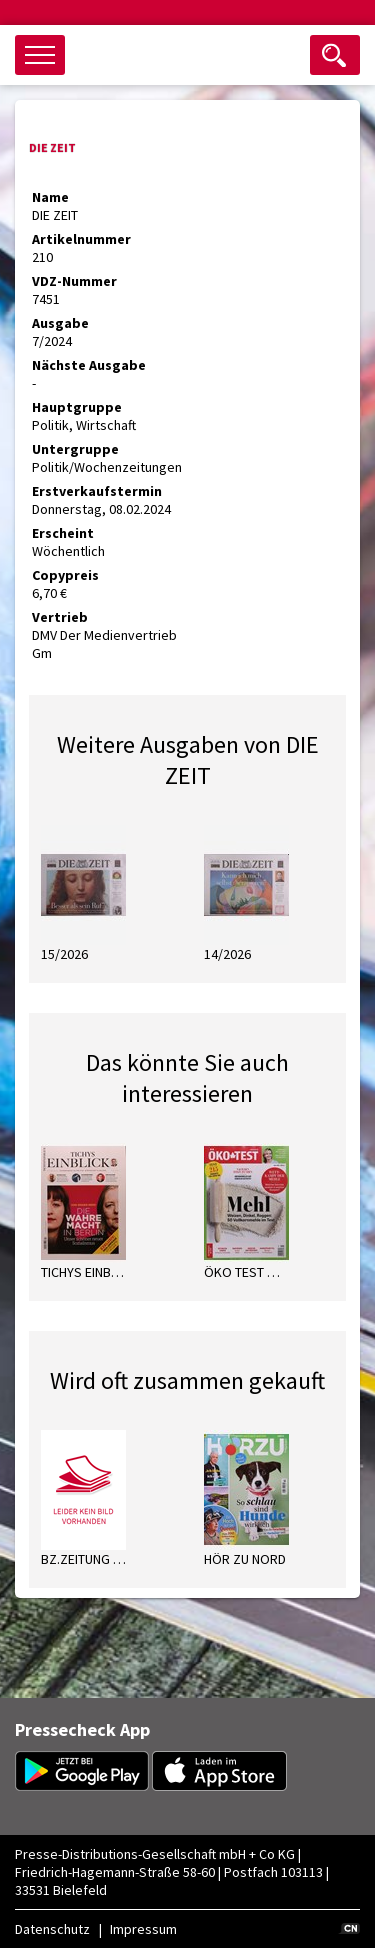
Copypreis (65, 575)
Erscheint (63, 533)
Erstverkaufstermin (97, 491)
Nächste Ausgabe (89, 365)
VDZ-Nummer (74, 281)
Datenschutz (52, 1929)
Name (50, 197)
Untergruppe (75, 449)
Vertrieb (60, 617)
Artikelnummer (81, 239)
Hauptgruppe (77, 407)
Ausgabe (60, 323)
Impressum (143, 1929)
